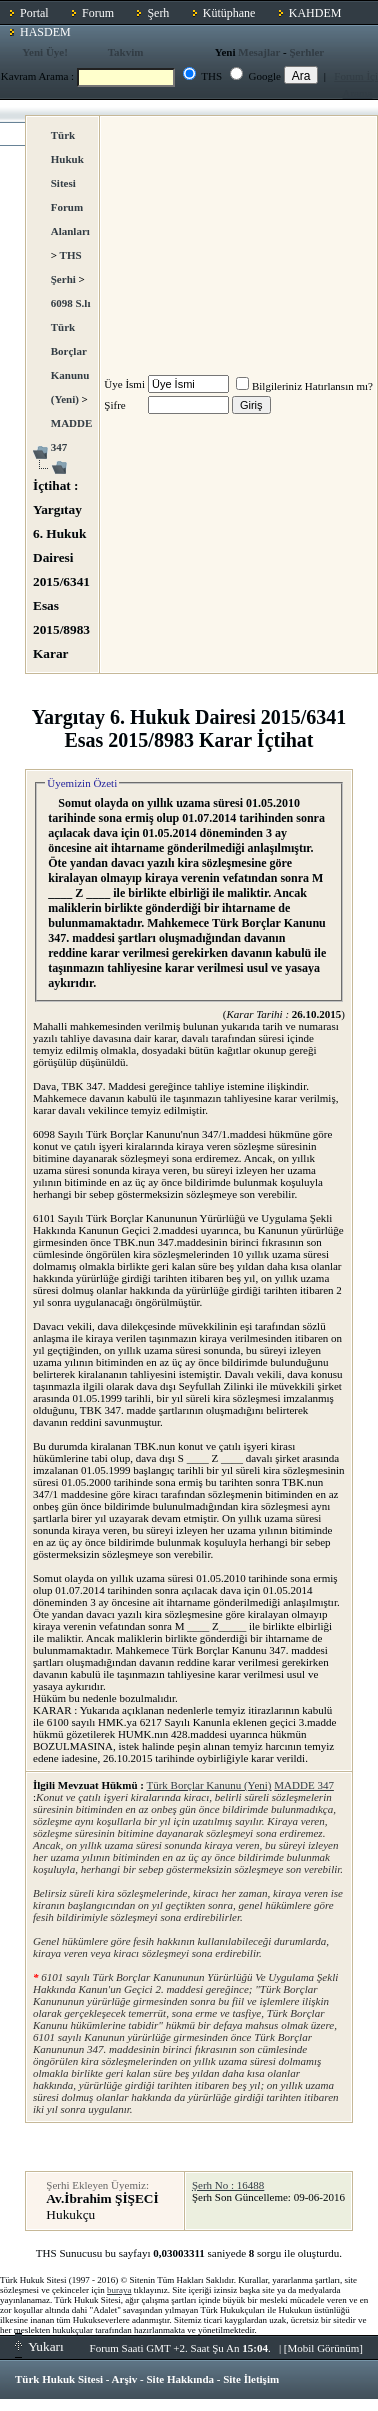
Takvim (126, 52)
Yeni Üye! (45, 52)
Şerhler (306, 52)
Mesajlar (259, 52)
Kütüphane (229, 13)
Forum (98, 13)
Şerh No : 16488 (228, 2185)
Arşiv (125, 2379)
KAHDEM (315, 13)
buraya (119, 2290)
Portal (34, 13)
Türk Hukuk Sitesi (59, 2379)
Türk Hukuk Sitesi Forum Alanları (70, 183)
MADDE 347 (304, 1785)
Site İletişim (251, 2379)
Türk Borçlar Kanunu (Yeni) (208, 1785)
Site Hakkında (180, 2379)
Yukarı (39, 2346)
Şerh (158, 13)
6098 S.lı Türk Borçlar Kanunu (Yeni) (71, 351)
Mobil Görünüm (324, 2348)
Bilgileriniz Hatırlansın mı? (304, 386)
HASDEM (45, 32)
